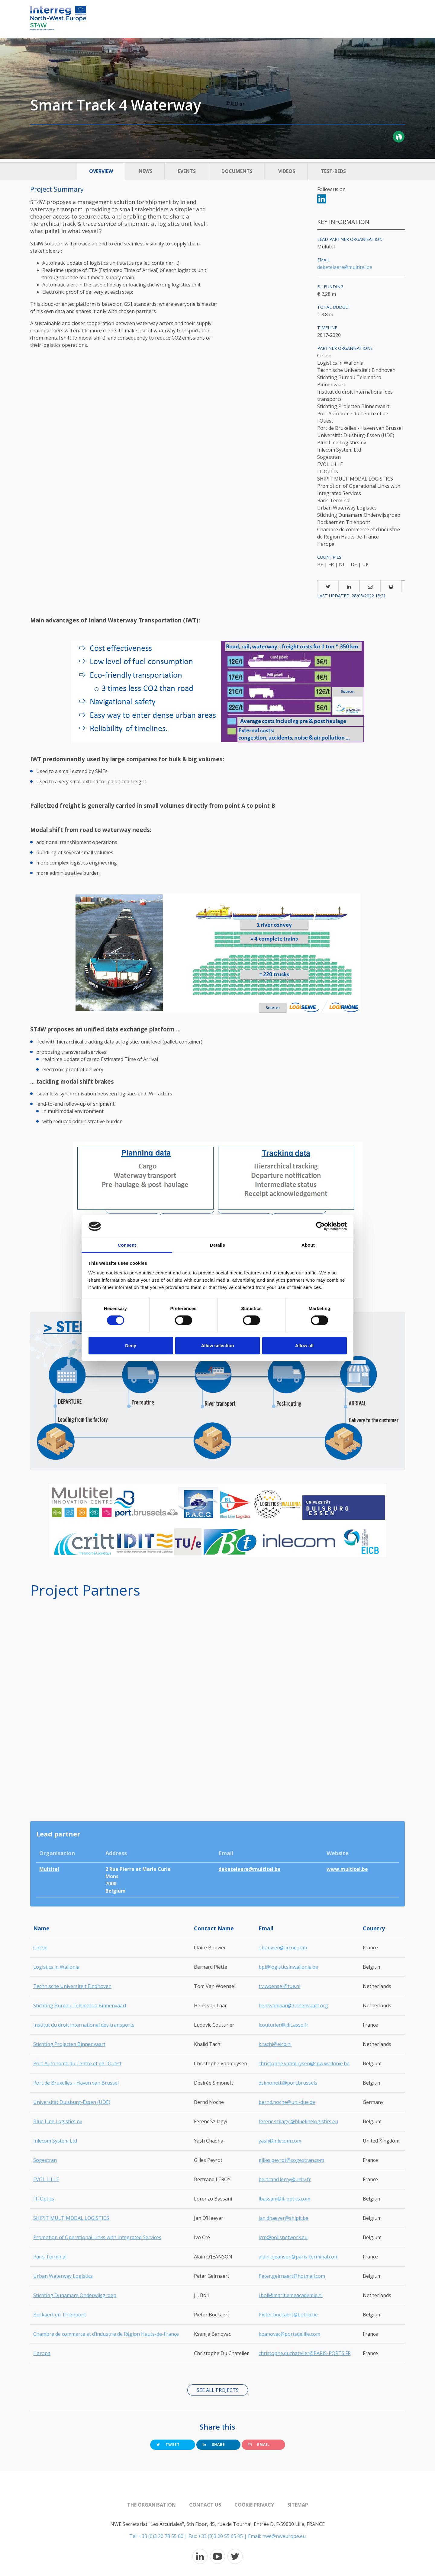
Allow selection (217, 1345)
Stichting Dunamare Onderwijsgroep (74, 2295)
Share (214, 2444)
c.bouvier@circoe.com (283, 1947)
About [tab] (308, 1245)
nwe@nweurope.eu (284, 2536)
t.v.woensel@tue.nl (279, 1986)
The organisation (151, 2504)
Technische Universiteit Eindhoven (72, 1986)
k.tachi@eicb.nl (275, 2044)
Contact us (205, 2504)
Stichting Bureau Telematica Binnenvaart (80, 2005)
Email (259, 2444)
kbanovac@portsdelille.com (289, 2334)
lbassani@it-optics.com (284, 2198)
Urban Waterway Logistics (63, 2276)
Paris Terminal (49, 2256)
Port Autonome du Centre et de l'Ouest (77, 2063)
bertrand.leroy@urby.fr (285, 2179)
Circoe (40, 1947)
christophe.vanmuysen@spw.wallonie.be (304, 2063)
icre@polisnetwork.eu (283, 2237)
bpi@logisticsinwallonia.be (288, 1967)
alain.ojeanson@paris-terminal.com (298, 2256)
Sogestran (45, 2160)
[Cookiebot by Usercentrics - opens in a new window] (320, 1226)
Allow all (304, 1345)
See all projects (218, 2390)
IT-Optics (43, 2198)
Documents (237, 171)
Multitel (49, 1869)
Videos (286, 171)
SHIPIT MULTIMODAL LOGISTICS (71, 2218)
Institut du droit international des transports (83, 2024)
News (145, 171)
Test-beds (333, 171)
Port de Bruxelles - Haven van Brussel (76, 2082)
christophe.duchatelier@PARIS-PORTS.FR (305, 2353)
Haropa (41, 2353)
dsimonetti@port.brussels (288, 2082)
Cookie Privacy (254, 2504)
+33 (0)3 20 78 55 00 (161, 2536)
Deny (130, 1345)
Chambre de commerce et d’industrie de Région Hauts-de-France (106, 2334)
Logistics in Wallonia (56, 1967)
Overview (101, 171)
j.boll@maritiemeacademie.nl (291, 2295)
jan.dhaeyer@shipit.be (283, 2218)
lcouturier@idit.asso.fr (283, 2024)
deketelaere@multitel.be (344, 267)
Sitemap (297, 2504)
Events (187, 171)
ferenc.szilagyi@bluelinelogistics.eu (298, 2121)
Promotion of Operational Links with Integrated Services (97, 2237)
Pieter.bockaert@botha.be (288, 2314)
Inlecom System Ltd (55, 2140)
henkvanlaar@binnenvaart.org (293, 2005)
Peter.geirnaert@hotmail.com (292, 2276)
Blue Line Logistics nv (57, 2121)
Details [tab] (217, 1245)
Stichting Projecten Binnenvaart (69, 2044)
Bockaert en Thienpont (59, 2314)
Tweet (168, 2444)
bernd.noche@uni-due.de (287, 2102)
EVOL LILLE (46, 2179)
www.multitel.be (347, 1869)
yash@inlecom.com (280, 2140)
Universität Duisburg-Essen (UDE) (71, 2102)
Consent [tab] (127, 1245)
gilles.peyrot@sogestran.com (291, 2160)
